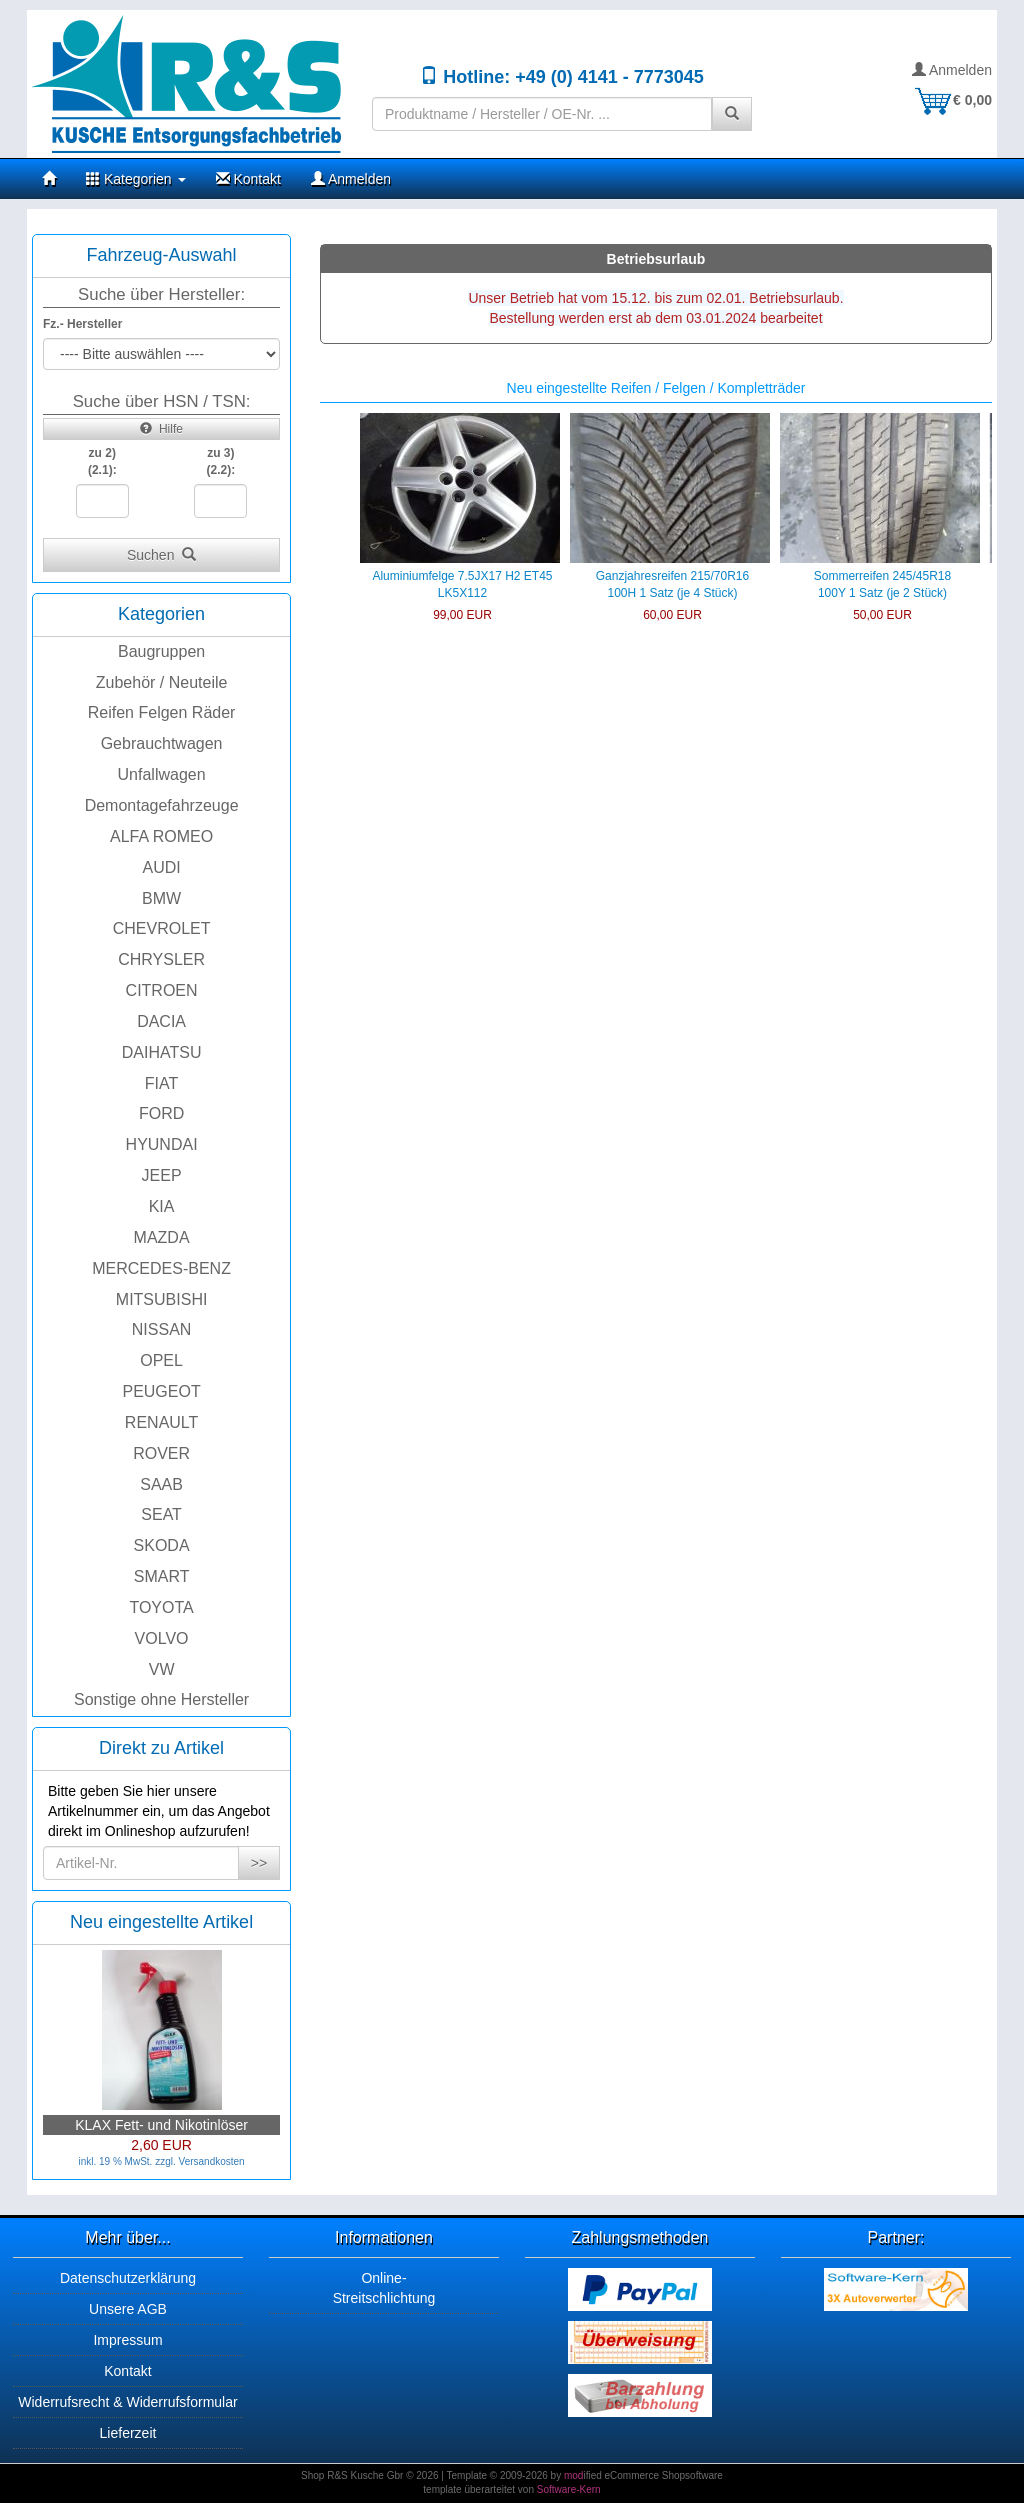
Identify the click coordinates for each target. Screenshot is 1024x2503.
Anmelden (952, 70)
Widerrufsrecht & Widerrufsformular (127, 2402)
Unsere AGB (128, 2309)
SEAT (161, 1514)
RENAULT (162, 1422)
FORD (161, 1113)
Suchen (161, 555)
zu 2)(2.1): (102, 461)
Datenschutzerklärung (128, 2278)
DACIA (161, 1021)
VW (162, 1669)
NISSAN (162, 1329)
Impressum (127, 2340)
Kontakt (248, 179)
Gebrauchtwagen (162, 743)
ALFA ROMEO (161, 836)
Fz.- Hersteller (82, 324)
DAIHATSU (162, 1052)
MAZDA (162, 1237)
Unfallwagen (162, 774)
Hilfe (161, 429)
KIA (162, 1206)
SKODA (162, 1545)
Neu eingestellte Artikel (161, 1922)
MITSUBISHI (162, 1299)
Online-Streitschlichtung (384, 2288)
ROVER (161, 1453)
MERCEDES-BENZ (161, 1268)
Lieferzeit (128, 2433)
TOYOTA (161, 1607)
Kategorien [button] (136, 179)
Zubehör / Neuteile (162, 682)
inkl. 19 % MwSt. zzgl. (128, 2161)
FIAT (161, 1083)
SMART (162, 1576)
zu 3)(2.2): (221, 461)
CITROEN (162, 990)
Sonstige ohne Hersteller (161, 1699)
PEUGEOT (161, 1391)
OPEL (161, 1360)
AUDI (161, 867)
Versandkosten (212, 2161)
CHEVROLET (162, 928)
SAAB (161, 1484)
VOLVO (162, 1638)
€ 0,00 (952, 100)
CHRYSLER (161, 959)
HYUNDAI (162, 1144)
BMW (161, 898)
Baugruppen (161, 651)
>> (259, 1863)
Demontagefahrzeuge (162, 805)
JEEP (162, 1175)
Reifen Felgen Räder (162, 712)
